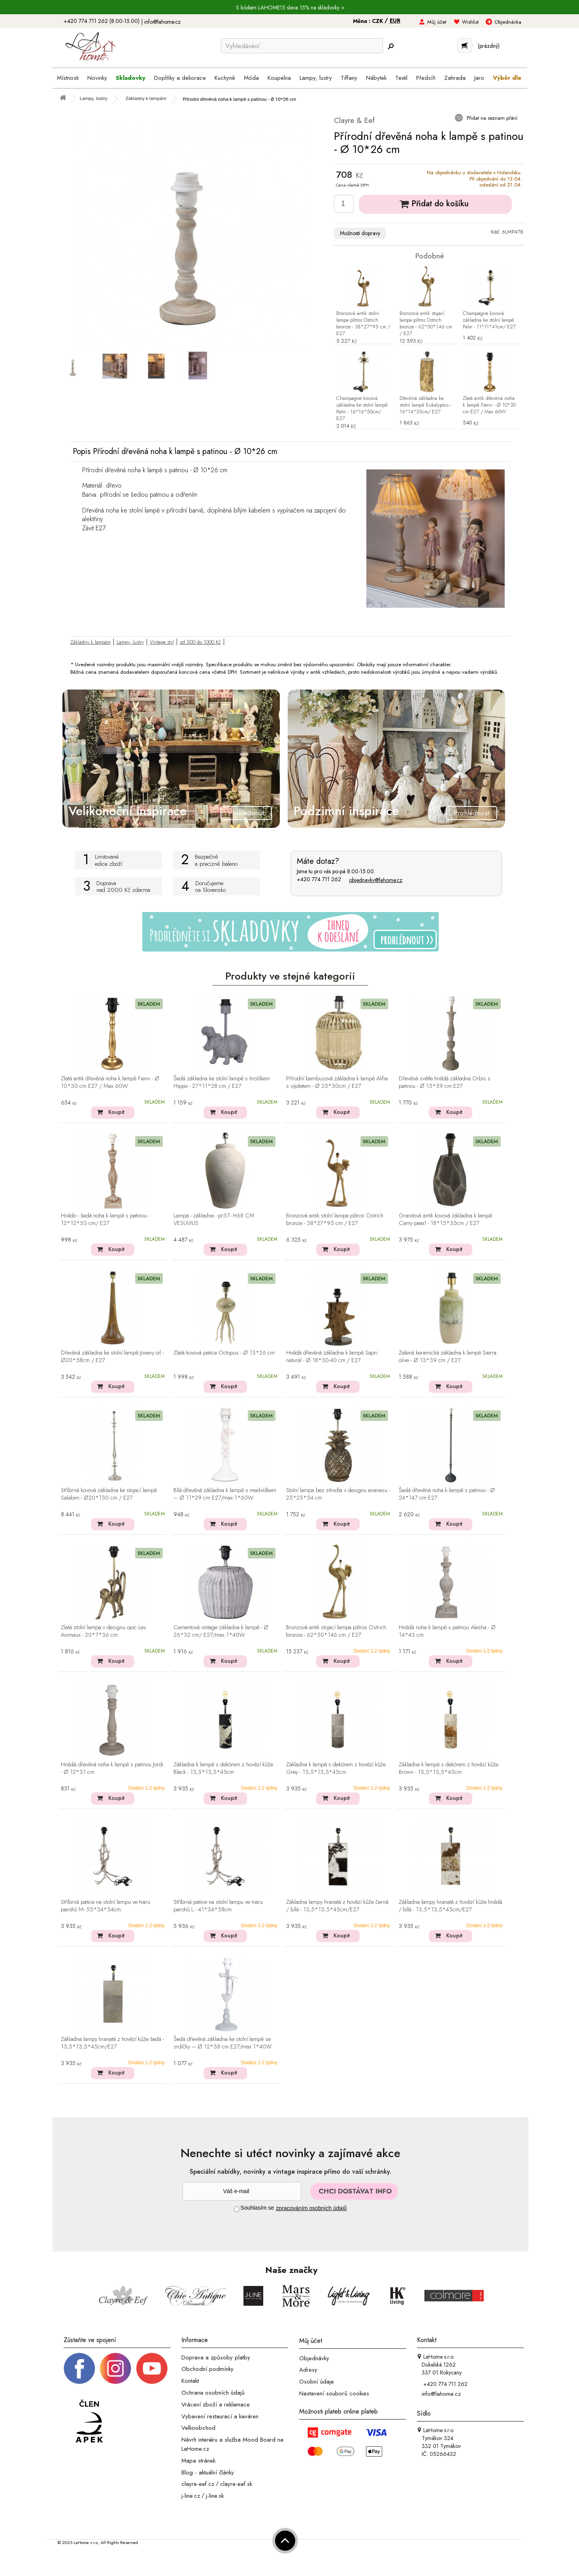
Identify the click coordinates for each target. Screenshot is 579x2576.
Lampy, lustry (130, 642)
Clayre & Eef (354, 120)
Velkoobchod (198, 2427)
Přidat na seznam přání (491, 118)
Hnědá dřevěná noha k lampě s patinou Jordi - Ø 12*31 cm (112, 1768)
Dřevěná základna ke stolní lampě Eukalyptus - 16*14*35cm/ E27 (425, 405)
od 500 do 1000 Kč (200, 642)
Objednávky (314, 2358)
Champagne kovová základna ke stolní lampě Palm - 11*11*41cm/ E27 (489, 320)
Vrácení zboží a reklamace (215, 2404)
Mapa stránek (198, 2460)
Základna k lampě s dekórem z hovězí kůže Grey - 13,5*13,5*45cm (336, 1768)
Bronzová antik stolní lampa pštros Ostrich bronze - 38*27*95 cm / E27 (363, 323)
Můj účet (436, 22)
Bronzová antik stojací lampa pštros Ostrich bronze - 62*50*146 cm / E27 (426, 323)
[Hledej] (391, 46)
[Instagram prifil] (115, 2368)
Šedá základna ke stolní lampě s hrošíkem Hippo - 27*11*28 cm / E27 (222, 1082)
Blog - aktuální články (207, 2472)
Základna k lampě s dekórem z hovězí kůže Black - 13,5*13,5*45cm (223, 1768)
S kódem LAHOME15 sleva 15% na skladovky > (290, 7)
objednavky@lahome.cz (375, 880)
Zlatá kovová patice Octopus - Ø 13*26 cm (224, 1353)
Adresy (308, 2369)
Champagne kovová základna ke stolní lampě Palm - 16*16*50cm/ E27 (362, 408)
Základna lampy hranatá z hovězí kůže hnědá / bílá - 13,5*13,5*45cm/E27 (450, 1906)
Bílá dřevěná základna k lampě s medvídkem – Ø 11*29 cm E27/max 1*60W (225, 1494)
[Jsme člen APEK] (89, 2422)
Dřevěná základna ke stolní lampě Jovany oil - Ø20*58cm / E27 (112, 1356)
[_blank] (152, 2368)
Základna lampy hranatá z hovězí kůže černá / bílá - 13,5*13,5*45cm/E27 (337, 1906)
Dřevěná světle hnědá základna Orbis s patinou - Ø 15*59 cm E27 (444, 1082)
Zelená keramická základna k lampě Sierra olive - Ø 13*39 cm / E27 (447, 1356)
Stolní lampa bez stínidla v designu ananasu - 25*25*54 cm (338, 1494)
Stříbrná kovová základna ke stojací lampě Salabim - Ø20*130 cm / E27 (109, 1494)
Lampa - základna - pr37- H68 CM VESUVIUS (214, 1219)
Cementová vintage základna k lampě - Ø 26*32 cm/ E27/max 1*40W (221, 1631)
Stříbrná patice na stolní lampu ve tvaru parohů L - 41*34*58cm (218, 1906)
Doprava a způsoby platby (215, 2357)
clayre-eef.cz (197, 2484)
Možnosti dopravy (360, 233)
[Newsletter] (242, 2191)
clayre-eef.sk (236, 2484)
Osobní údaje (316, 2381)
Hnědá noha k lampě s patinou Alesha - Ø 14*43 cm (447, 1631)
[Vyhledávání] (302, 45)
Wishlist (470, 22)
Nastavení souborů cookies (334, 2393)
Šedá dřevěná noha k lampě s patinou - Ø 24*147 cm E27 (447, 1494)
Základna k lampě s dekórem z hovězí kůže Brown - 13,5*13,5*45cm (448, 1768)
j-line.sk (215, 2495)
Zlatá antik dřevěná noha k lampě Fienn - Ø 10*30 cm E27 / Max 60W (489, 405)
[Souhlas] (236, 2209)
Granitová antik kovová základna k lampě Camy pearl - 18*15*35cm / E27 (445, 1219)
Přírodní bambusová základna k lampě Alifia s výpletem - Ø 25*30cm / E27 (337, 1082)
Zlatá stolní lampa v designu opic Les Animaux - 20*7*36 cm (103, 1631)
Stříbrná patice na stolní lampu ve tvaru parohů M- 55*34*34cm (105, 1906)
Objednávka (507, 22)
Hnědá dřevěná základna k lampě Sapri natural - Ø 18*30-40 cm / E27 (331, 1356)
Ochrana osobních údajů (213, 2392)
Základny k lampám (90, 642)
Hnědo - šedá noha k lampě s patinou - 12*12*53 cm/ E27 (105, 1219)
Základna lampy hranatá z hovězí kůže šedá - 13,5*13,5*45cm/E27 (112, 2043)
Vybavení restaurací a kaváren (219, 2416)
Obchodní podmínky (207, 2369)
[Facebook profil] (79, 2368)
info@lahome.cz (162, 22)
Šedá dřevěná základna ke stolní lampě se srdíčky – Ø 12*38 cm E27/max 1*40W (223, 2043)
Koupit (116, 1112)
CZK (378, 21)
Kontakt (190, 2380)
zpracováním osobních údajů (311, 2208)
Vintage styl (162, 642)
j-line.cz (190, 2495)
